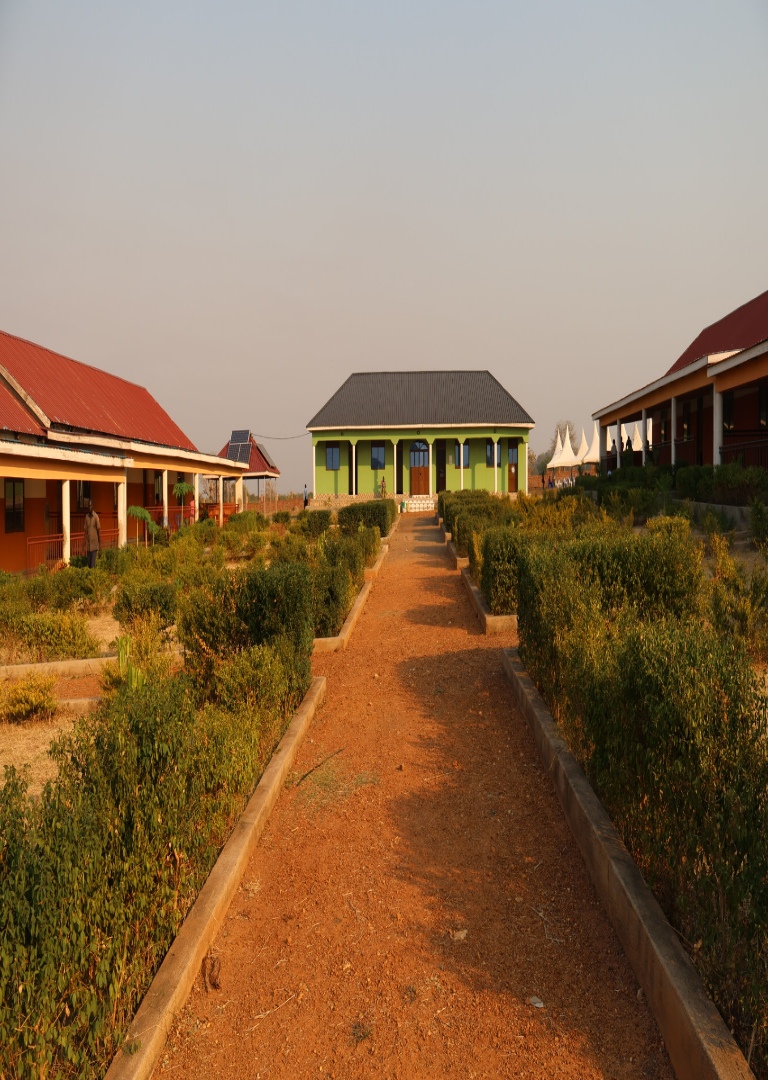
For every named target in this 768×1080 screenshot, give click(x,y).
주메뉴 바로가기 (0, 0)
